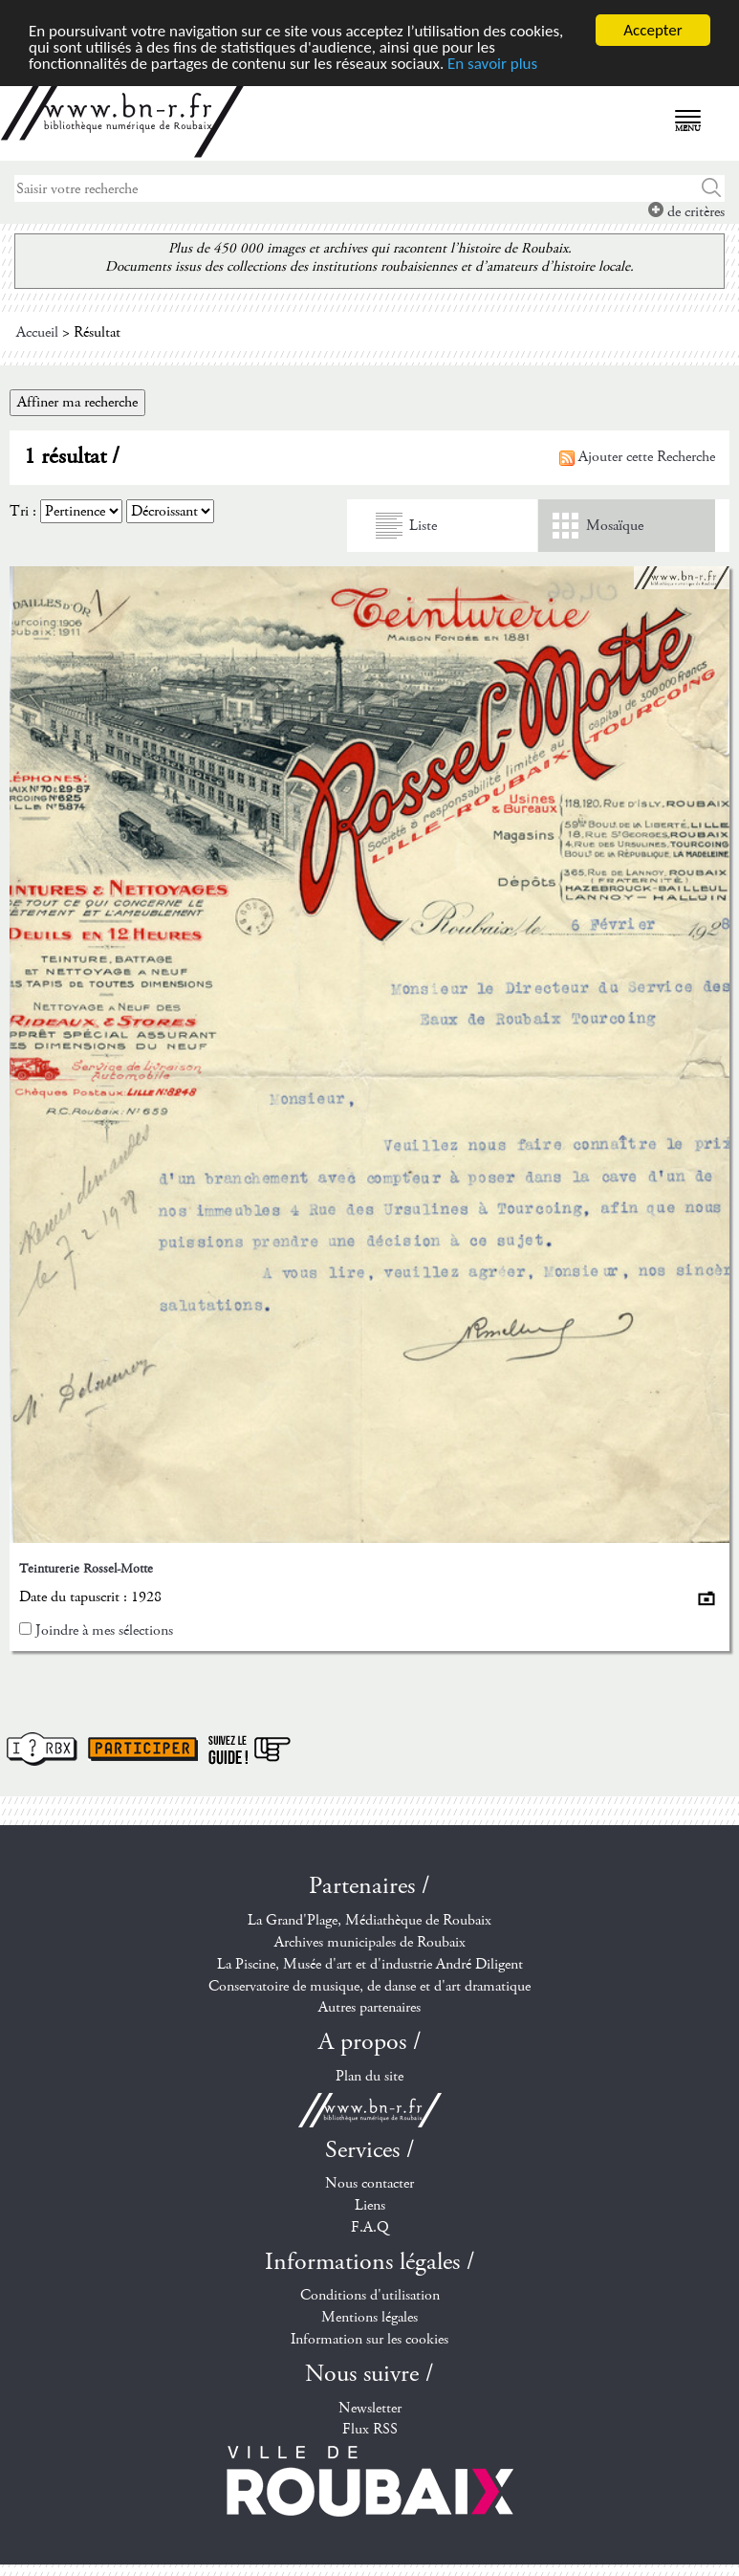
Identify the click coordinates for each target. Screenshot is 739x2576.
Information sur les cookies (369, 2339)
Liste (423, 526)
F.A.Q (370, 2227)
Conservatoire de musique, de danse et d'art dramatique (369, 1986)
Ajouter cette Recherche (637, 457)
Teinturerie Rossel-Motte (86, 1568)
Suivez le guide (249, 1749)
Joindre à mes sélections (104, 1630)
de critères (686, 212)
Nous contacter (369, 2183)
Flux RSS (370, 2429)
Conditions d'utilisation (370, 2295)
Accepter (652, 30)
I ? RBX (42, 1749)
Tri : (23, 511)
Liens (370, 2205)
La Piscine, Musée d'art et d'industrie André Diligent (370, 1964)
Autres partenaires (369, 2007)
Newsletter (370, 2407)
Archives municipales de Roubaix (370, 1942)
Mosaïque (614, 526)
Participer (143, 1749)
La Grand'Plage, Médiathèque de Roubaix (369, 1920)
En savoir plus (492, 63)
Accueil (37, 332)
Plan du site (369, 2076)
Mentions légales (369, 2317)
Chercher (712, 188)
